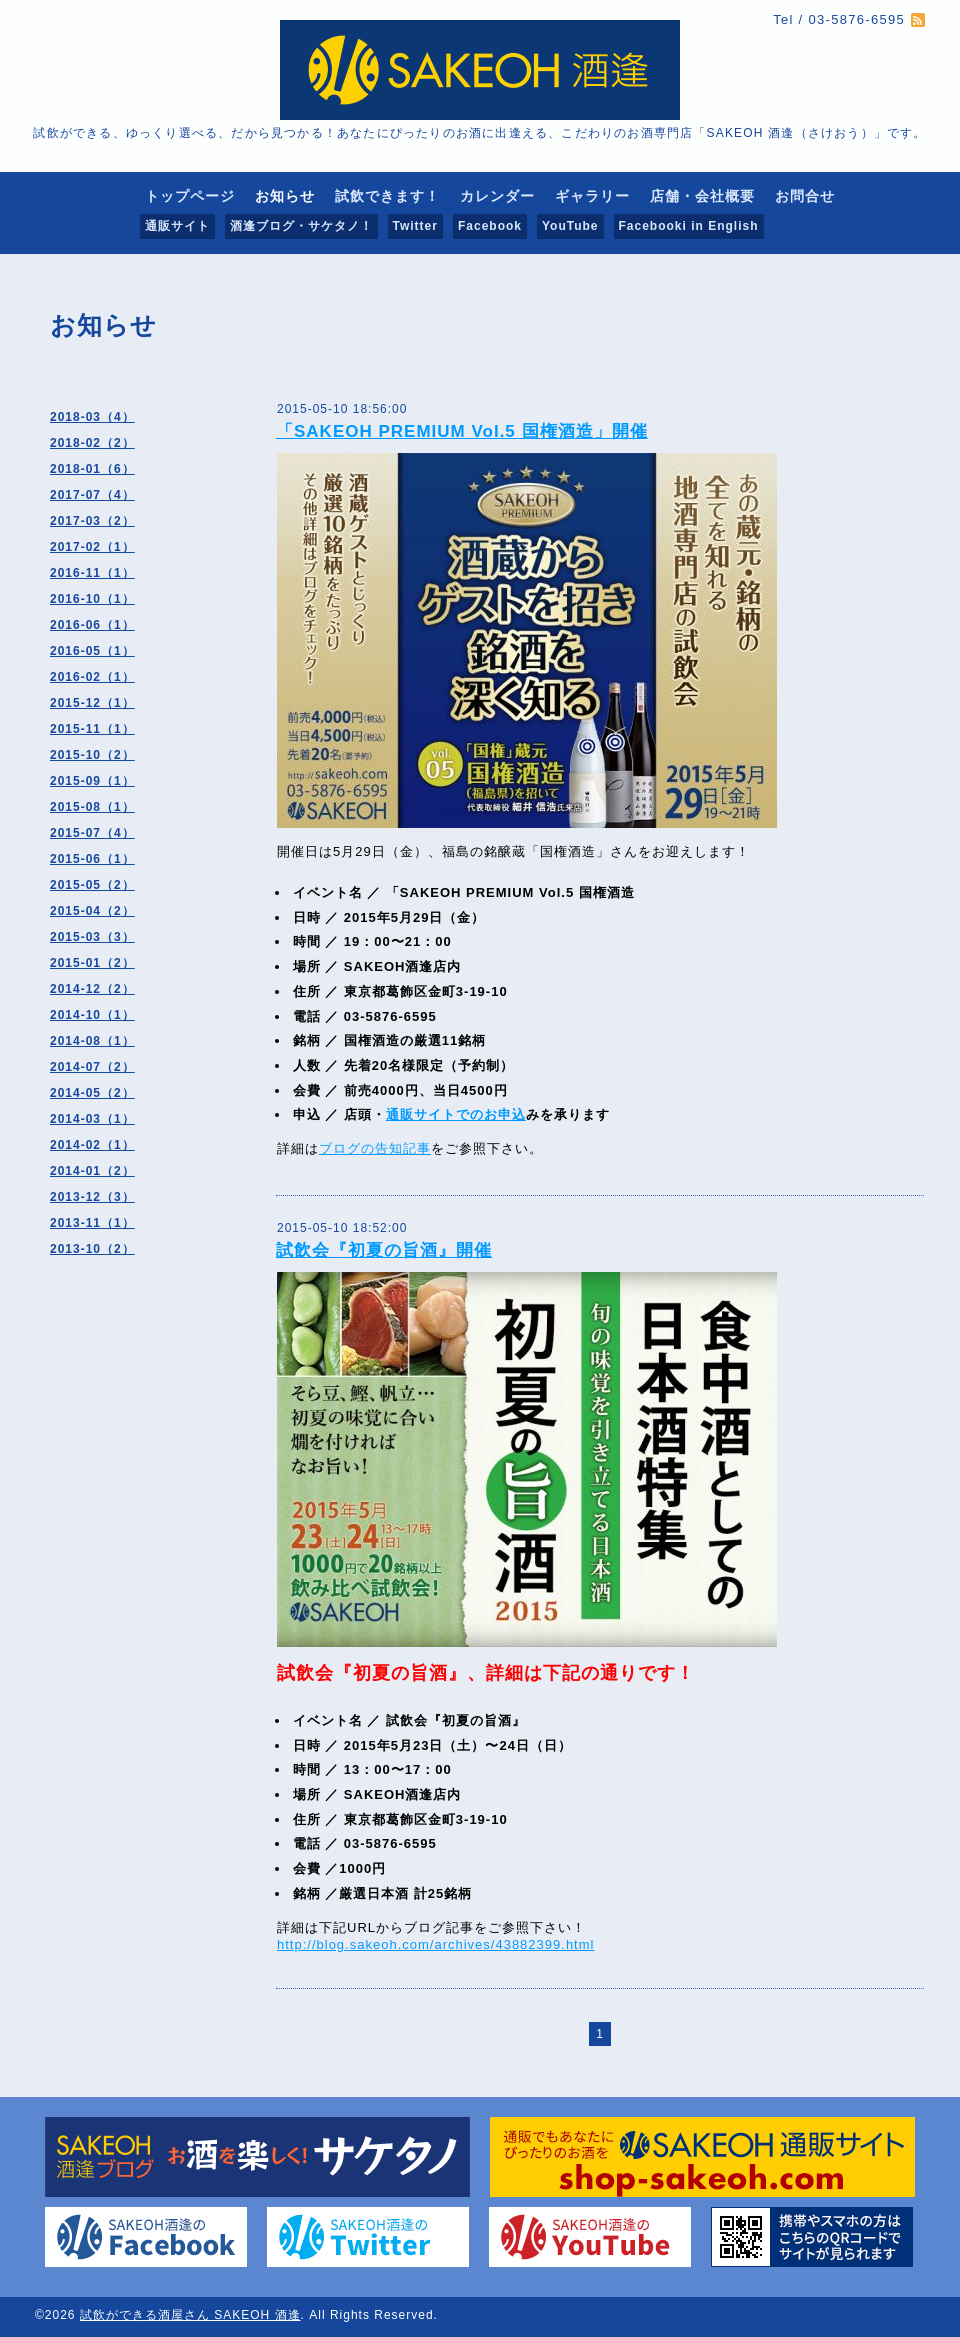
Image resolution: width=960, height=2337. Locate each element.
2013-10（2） (92, 1249)
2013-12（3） (92, 1197)
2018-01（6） (92, 469)
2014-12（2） (92, 989)
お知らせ (285, 196)
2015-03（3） (92, 937)
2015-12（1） (92, 703)
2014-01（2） (92, 1171)
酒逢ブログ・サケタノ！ (301, 226)
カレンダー (497, 196)
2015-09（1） (92, 781)
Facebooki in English (689, 226)
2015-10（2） (92, 755)
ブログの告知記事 (375, 1148)
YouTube (570, 226)
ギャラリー (592, 196)
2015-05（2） (92, 885)
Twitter (415, 226)
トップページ (190, 196)
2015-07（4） (92, 833)
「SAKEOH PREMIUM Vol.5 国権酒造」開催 (462, 431)
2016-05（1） (92, 651)
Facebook (490, 226)
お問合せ (805, 196)
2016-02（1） (92, 677)
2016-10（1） (92, 599)
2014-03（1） (92, 1119)
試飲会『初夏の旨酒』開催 (384, 1250)
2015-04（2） (92, 911)
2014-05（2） (92, 1093)
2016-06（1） (92, 625)
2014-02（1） (92, 1145)
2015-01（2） (92, 963)
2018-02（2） (92, 443)
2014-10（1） (92, 1015)
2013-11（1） (92, 1223)
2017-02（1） (92, 547)
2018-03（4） (92, 417)
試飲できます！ (387, 196)
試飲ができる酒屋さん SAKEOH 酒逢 (190, 2315)
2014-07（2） (92, 1067)
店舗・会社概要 (702, 196)
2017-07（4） (92, 495)
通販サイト (177, 226)
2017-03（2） (92, 521)
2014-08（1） (92, 1041)
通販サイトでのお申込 (456, 1114)
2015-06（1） (92, 859)
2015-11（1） (92, 729)
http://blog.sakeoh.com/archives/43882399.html (435, 1944)
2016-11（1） (92, 573)
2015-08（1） (92, 807)
